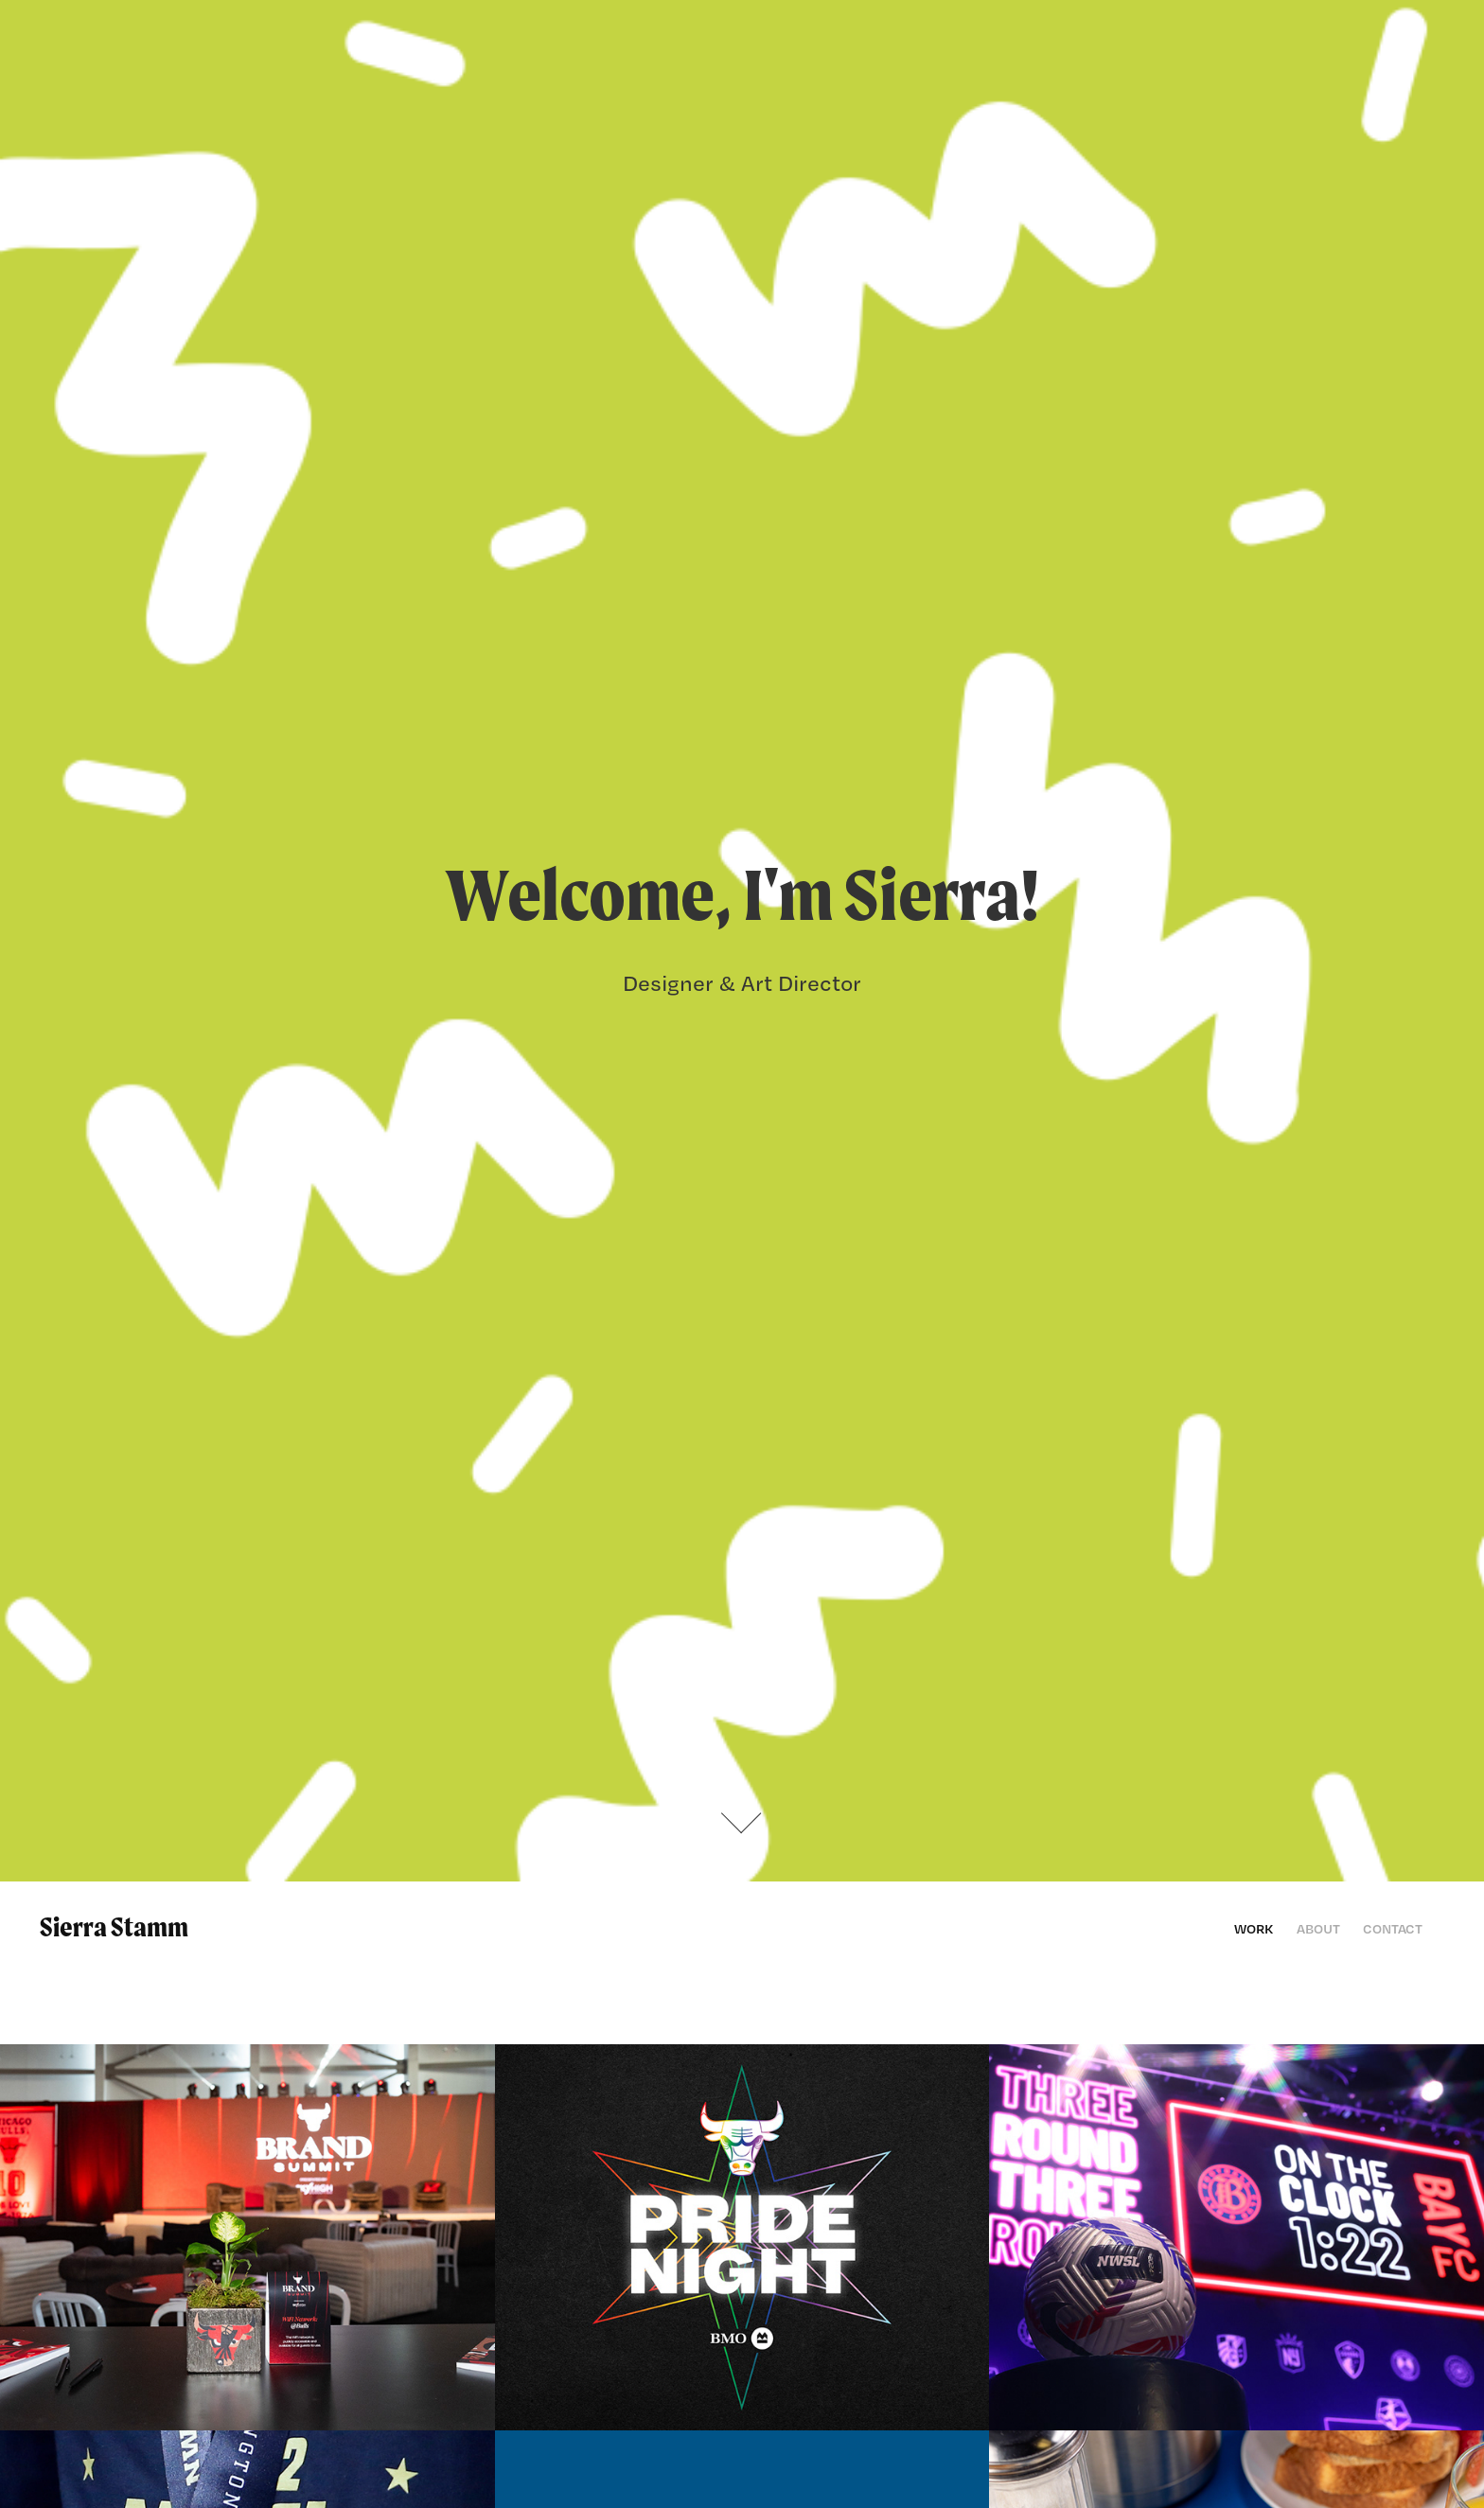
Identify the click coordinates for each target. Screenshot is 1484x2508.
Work (1253, 1928)
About (1318, 1928)
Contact (1392, 1928)
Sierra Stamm (114, 1927)
